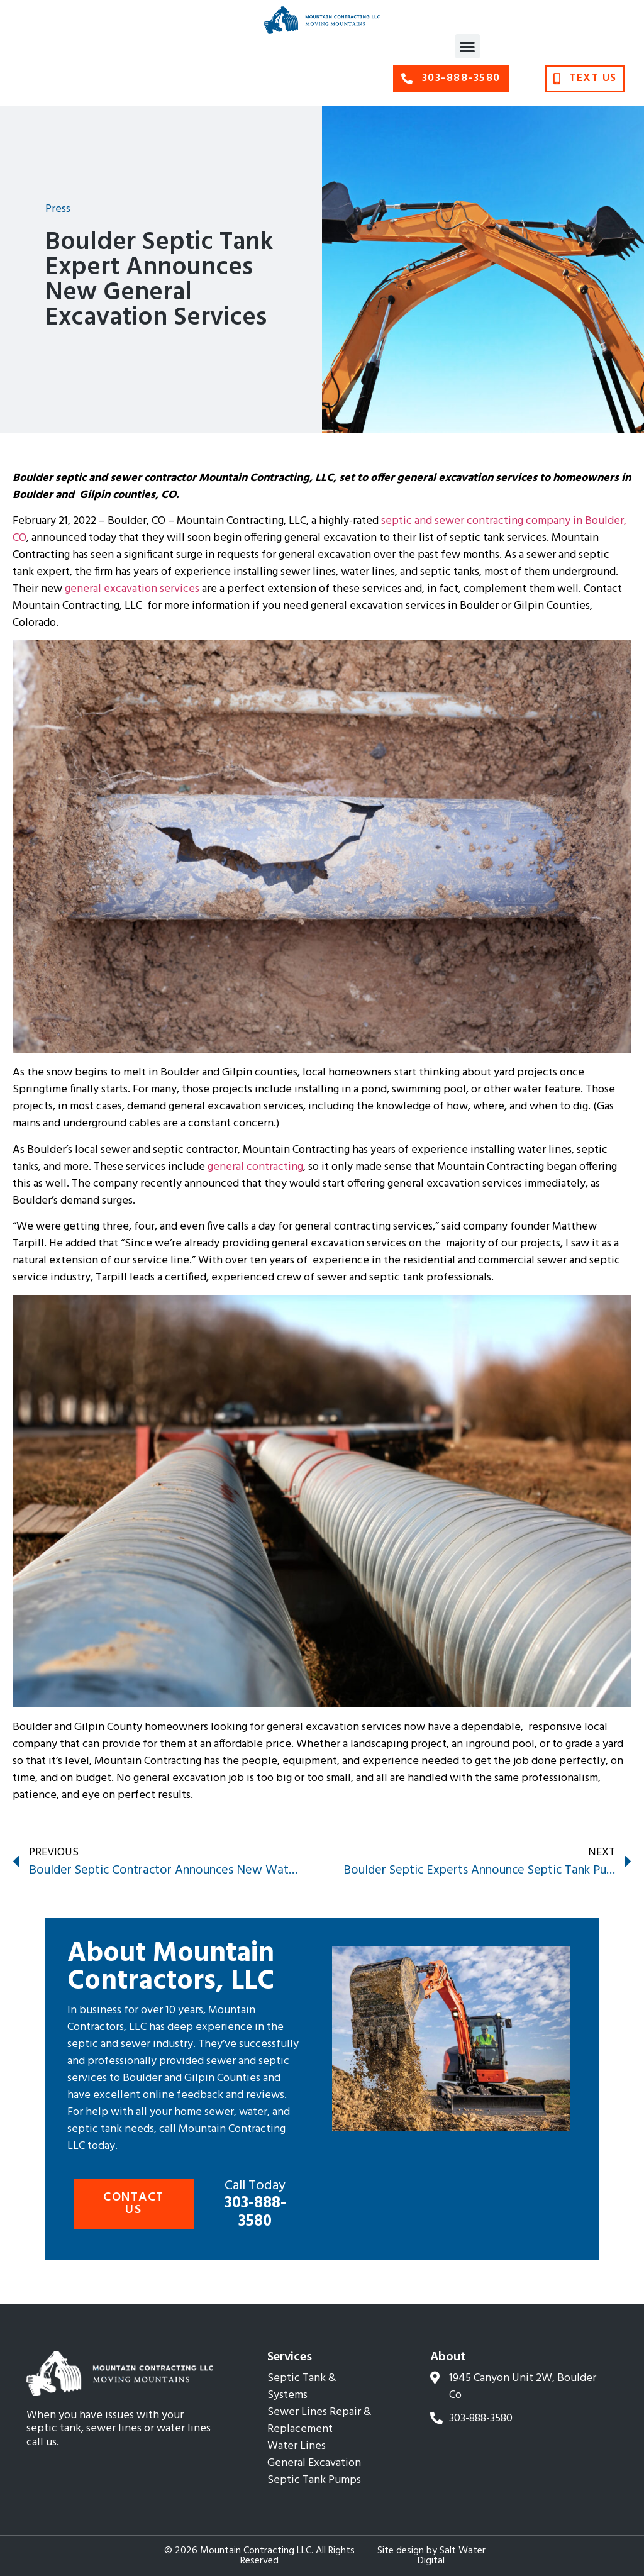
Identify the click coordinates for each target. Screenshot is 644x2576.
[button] (467, 46)
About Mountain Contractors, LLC (170, 1968)
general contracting (255, 1167)
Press (57, 209)
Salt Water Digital (452, 2556)
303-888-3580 (255, 2205)
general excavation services (132, 589)
